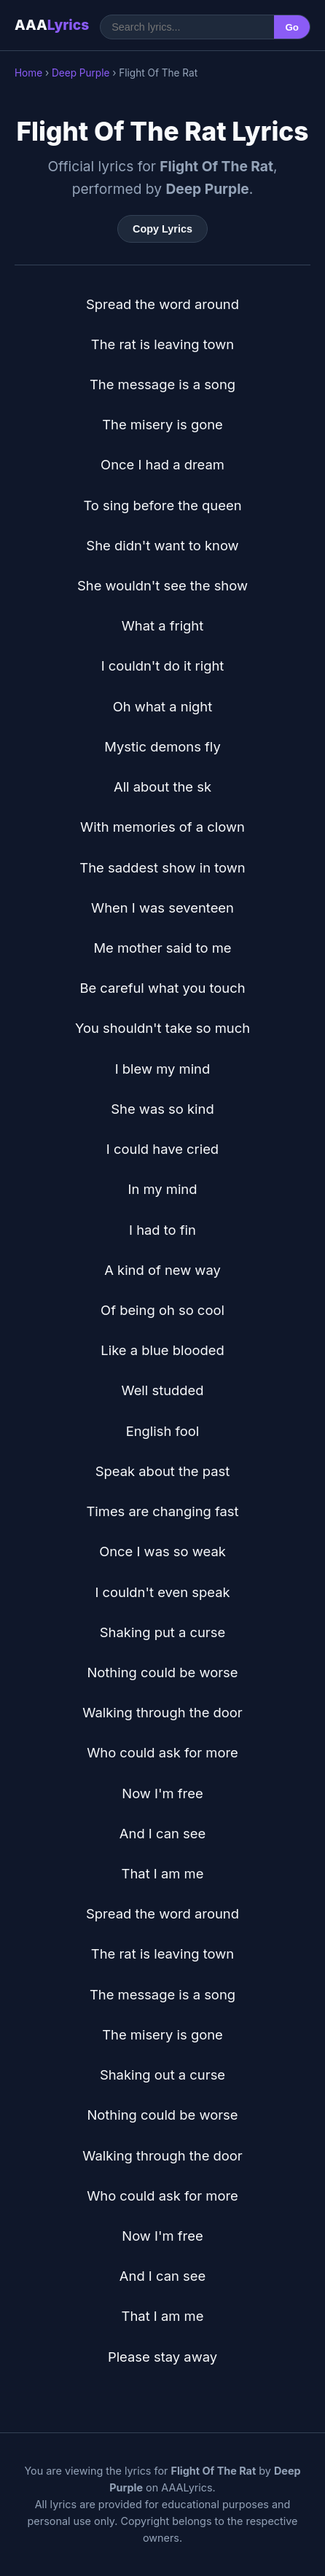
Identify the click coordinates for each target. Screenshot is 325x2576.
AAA (52, 25)
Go (292, 27)
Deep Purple (80, 73)
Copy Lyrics (162, 229)
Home (28, 73)
